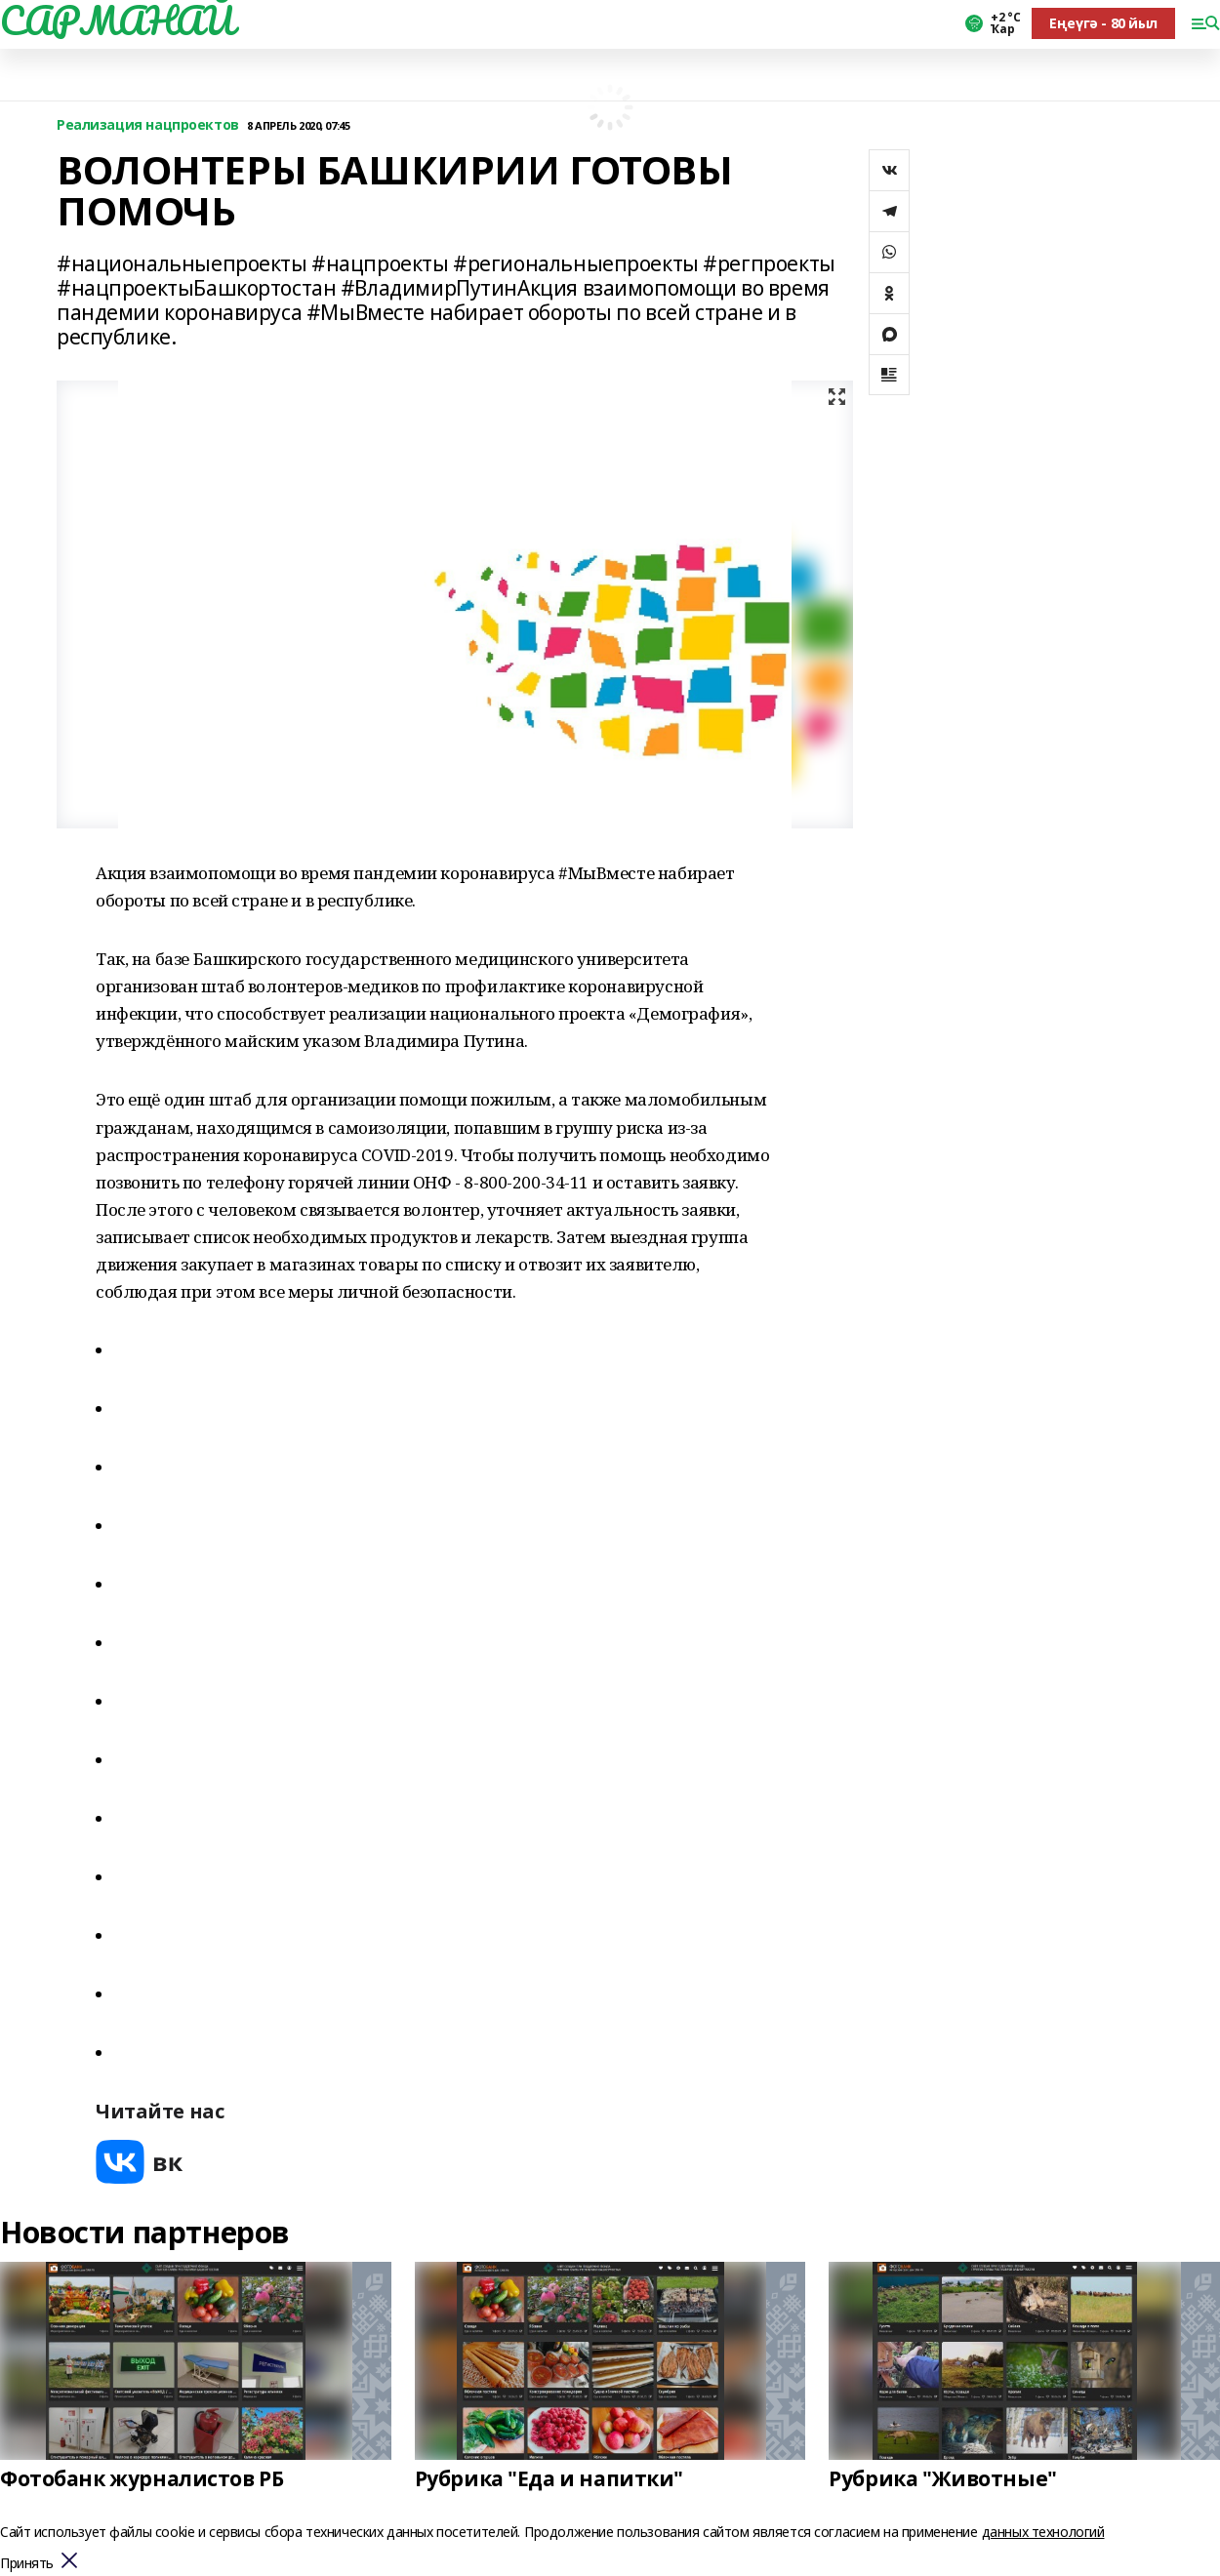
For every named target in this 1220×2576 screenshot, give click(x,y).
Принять (27, 2564)
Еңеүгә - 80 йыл (1103, 23)
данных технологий (1043, 2531)
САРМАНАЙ (117, 20)
